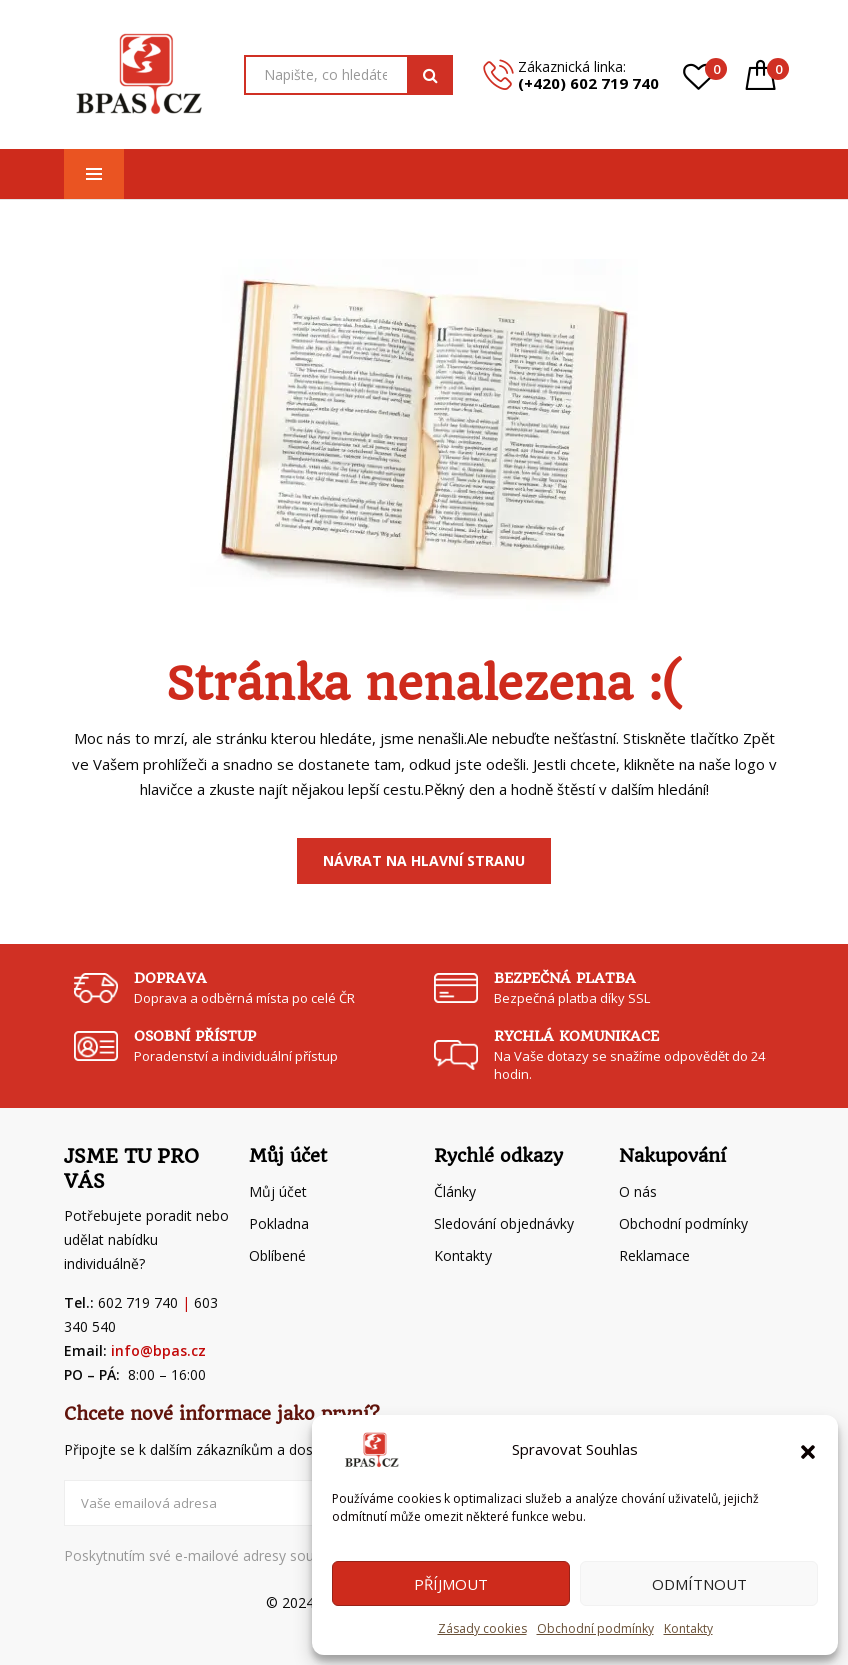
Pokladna (279, 1223)
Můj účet (278, 1191)
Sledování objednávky (504, 1223)
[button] (808, 1450)
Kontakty (688, 1628)
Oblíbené (277, 1255)
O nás (638, 1191)
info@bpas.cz (158, 1350)
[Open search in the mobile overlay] (348, 75)
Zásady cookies (482, 1628)
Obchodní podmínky (595, 1628)
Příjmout (451, 1584)
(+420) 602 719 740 (588, 83)
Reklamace (654, 1255)
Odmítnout (699, 1584)
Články (455, 1191)
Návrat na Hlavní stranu (424, 860)
